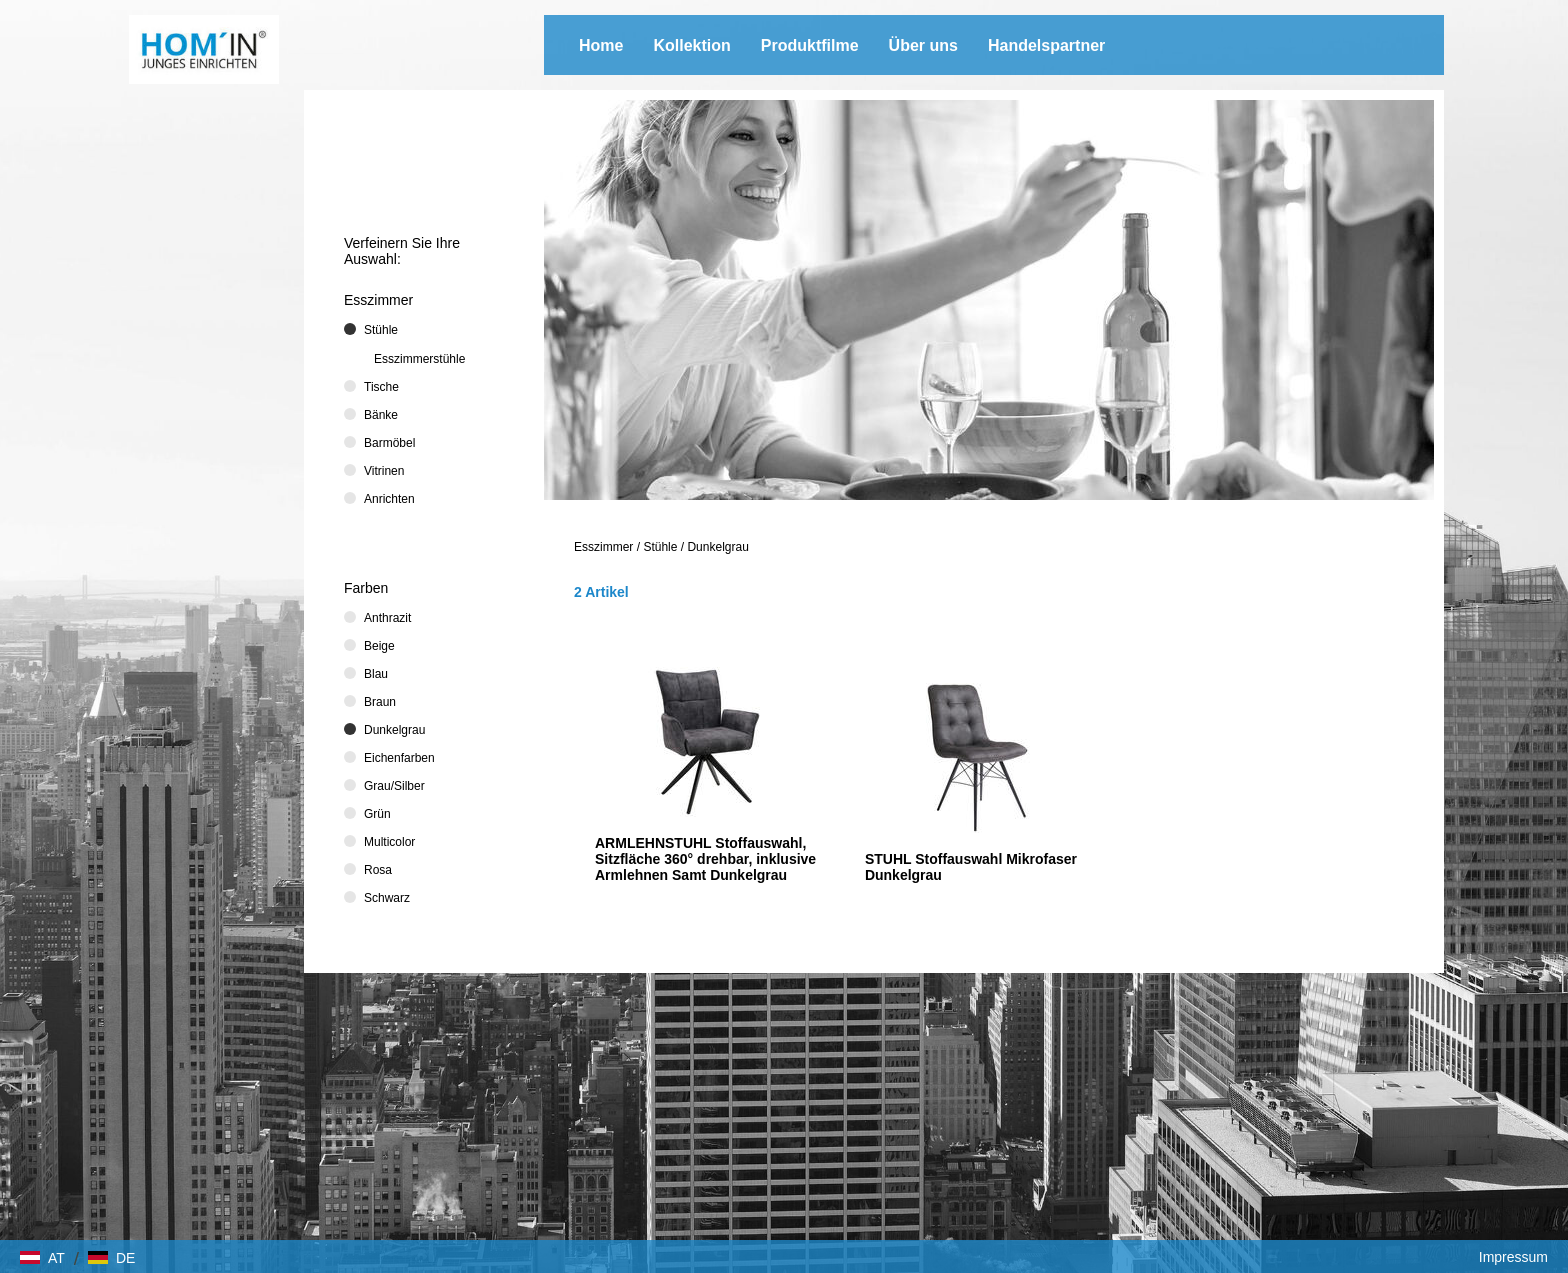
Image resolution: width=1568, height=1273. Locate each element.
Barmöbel (389, 443)
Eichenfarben (399, 758)
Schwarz (387, 898)
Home (601, 45)
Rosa (378, 870)
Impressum (1513, 1257)
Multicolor (389, 842)
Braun (380, 702)
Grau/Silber (394, 786)
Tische (381, 387)
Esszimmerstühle (419, 359)
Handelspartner (1046, 45)
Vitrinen (384, 471)
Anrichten (389, 499)
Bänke (381, 415)
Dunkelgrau (717, 547)
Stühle (660, 547)
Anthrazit (387, 618)
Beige (379, 646)
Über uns (923, 45)
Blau (376, 674)
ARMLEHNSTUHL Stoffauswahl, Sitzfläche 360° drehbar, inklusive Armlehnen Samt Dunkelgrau (705, 859)
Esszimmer (603, 547)
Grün (377, 814)
